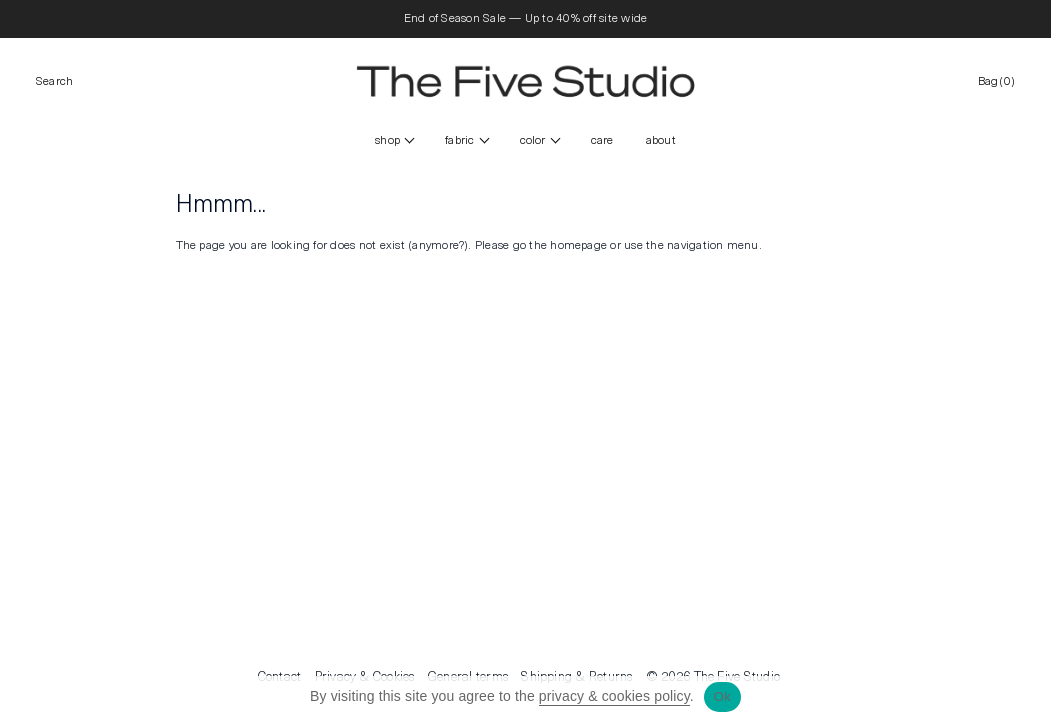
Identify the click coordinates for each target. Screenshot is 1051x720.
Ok (722, 696)
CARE (602, 141)
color (533, 141)
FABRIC (459, 141)
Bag (996, 82)
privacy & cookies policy (614, 696)
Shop (387, 141)
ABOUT (661, 141)
